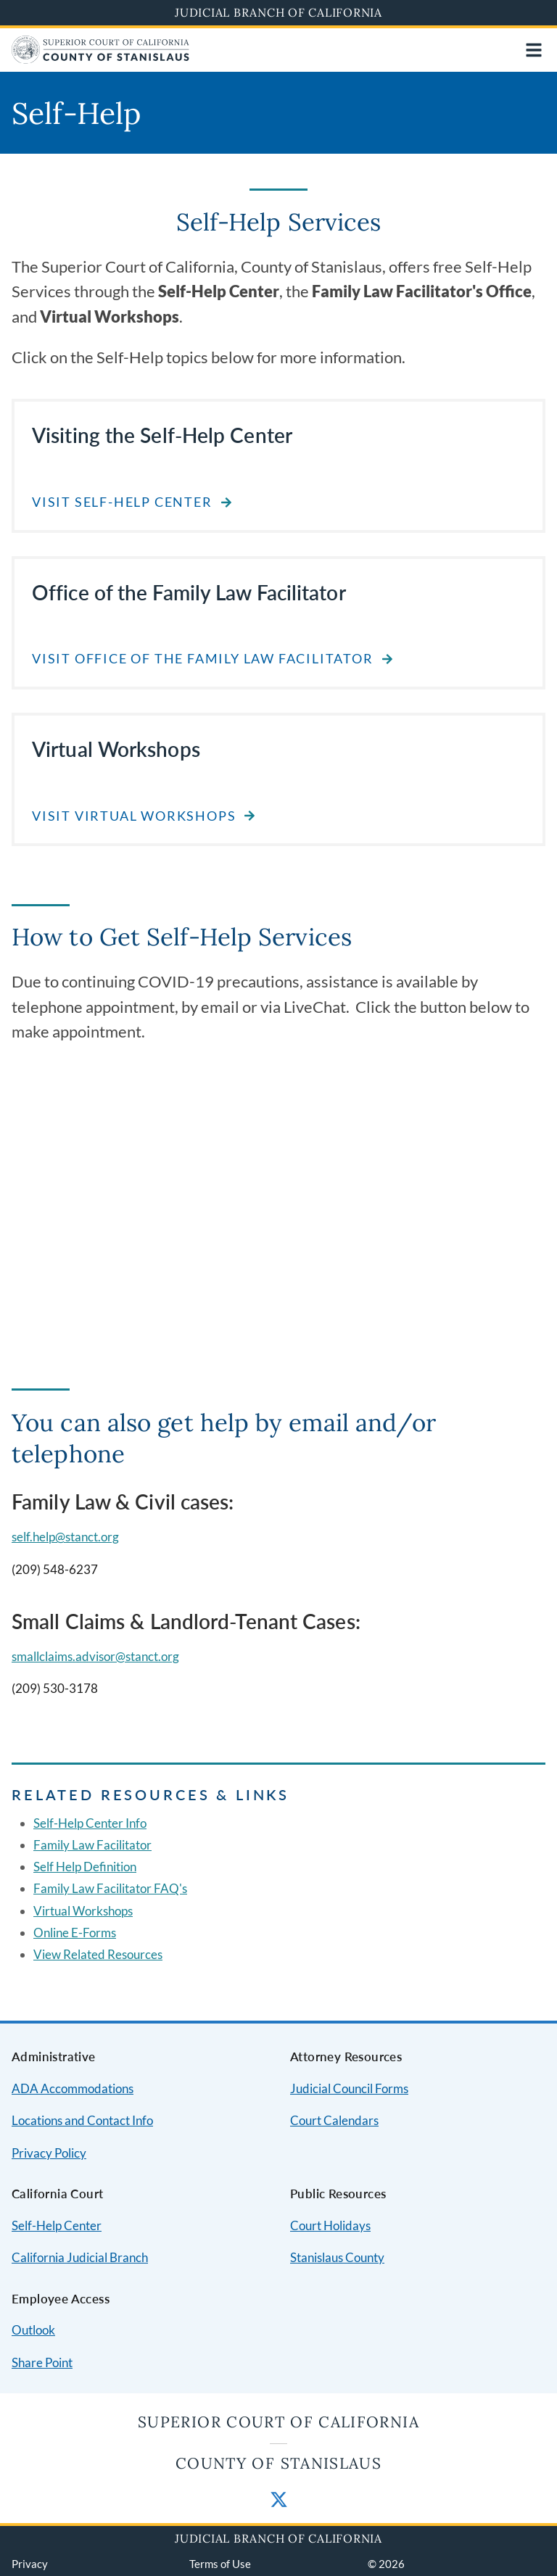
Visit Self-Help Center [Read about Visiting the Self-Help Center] (122, 502)
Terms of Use (220, 2563)
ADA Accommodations (72, 2088)
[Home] (100, 59)
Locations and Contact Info (82, 2120)
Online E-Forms (74, 1932)
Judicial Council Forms (349, 2088)
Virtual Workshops (83, 1910)
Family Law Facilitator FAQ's (110, 1888)
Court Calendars (334, 2120)
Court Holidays (330, 2225)
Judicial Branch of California (278, 12)
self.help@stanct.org (65, 1536)
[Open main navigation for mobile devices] (533, 50)
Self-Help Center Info (90, 1823)
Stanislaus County (337, 2257)
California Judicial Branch (80, 2257)
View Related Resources (97, 1954)
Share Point (42, 2362)
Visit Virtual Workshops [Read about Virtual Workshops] (134, 816)
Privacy (30, 2563)
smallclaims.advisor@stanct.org (95, 1656)
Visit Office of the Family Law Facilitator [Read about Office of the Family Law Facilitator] (203, 658)
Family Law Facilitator (92, 1844)
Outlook (33, 2329)
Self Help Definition (84, 1866)
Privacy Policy (49, 2153)
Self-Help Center (57, 2225)
